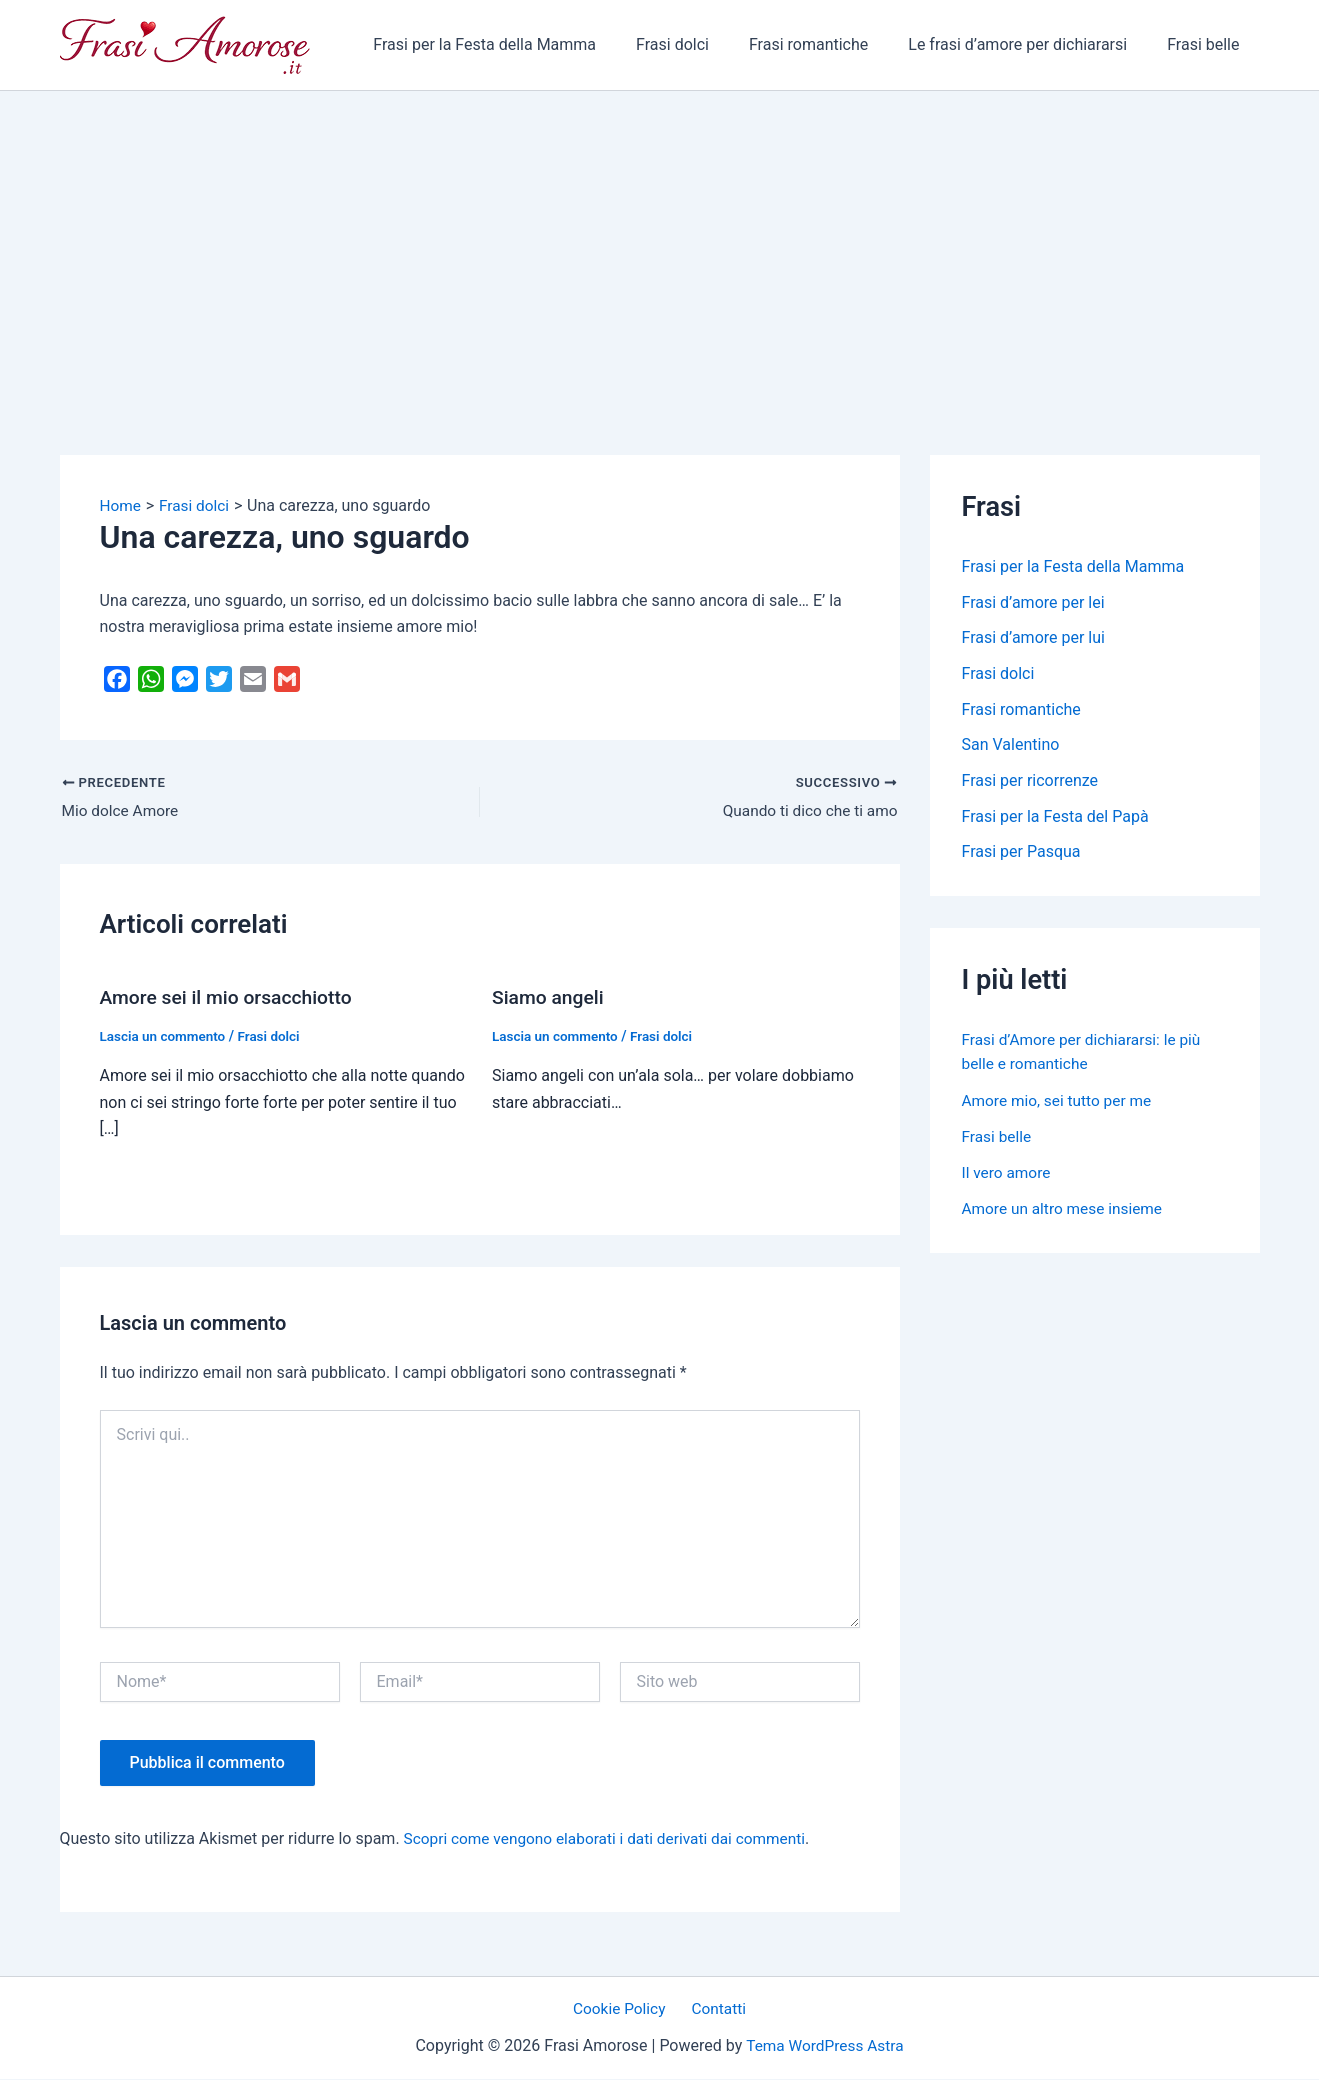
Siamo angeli (550, 998)
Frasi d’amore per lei (1033, 602)
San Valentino (1011, 746)
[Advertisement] (660, 241)
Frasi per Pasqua (1021, 854)
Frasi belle (1207, 44)
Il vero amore (1008, 1174)
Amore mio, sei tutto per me (1060, 1102)
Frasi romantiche (828, 44)
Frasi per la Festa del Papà (1055, 818)
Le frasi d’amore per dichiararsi (1029, 44)
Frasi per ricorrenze (1030, 782)
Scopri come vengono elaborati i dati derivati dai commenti (612, 1838)
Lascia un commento (165, 1036)
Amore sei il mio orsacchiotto (231, 998)
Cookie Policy (623, 2009)
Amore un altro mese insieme (1066, 1210)
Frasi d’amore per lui (1033, 638)
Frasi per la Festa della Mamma (520, 44)
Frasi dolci (700, 44)
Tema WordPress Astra (824, 2046)
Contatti (715, 2009)
